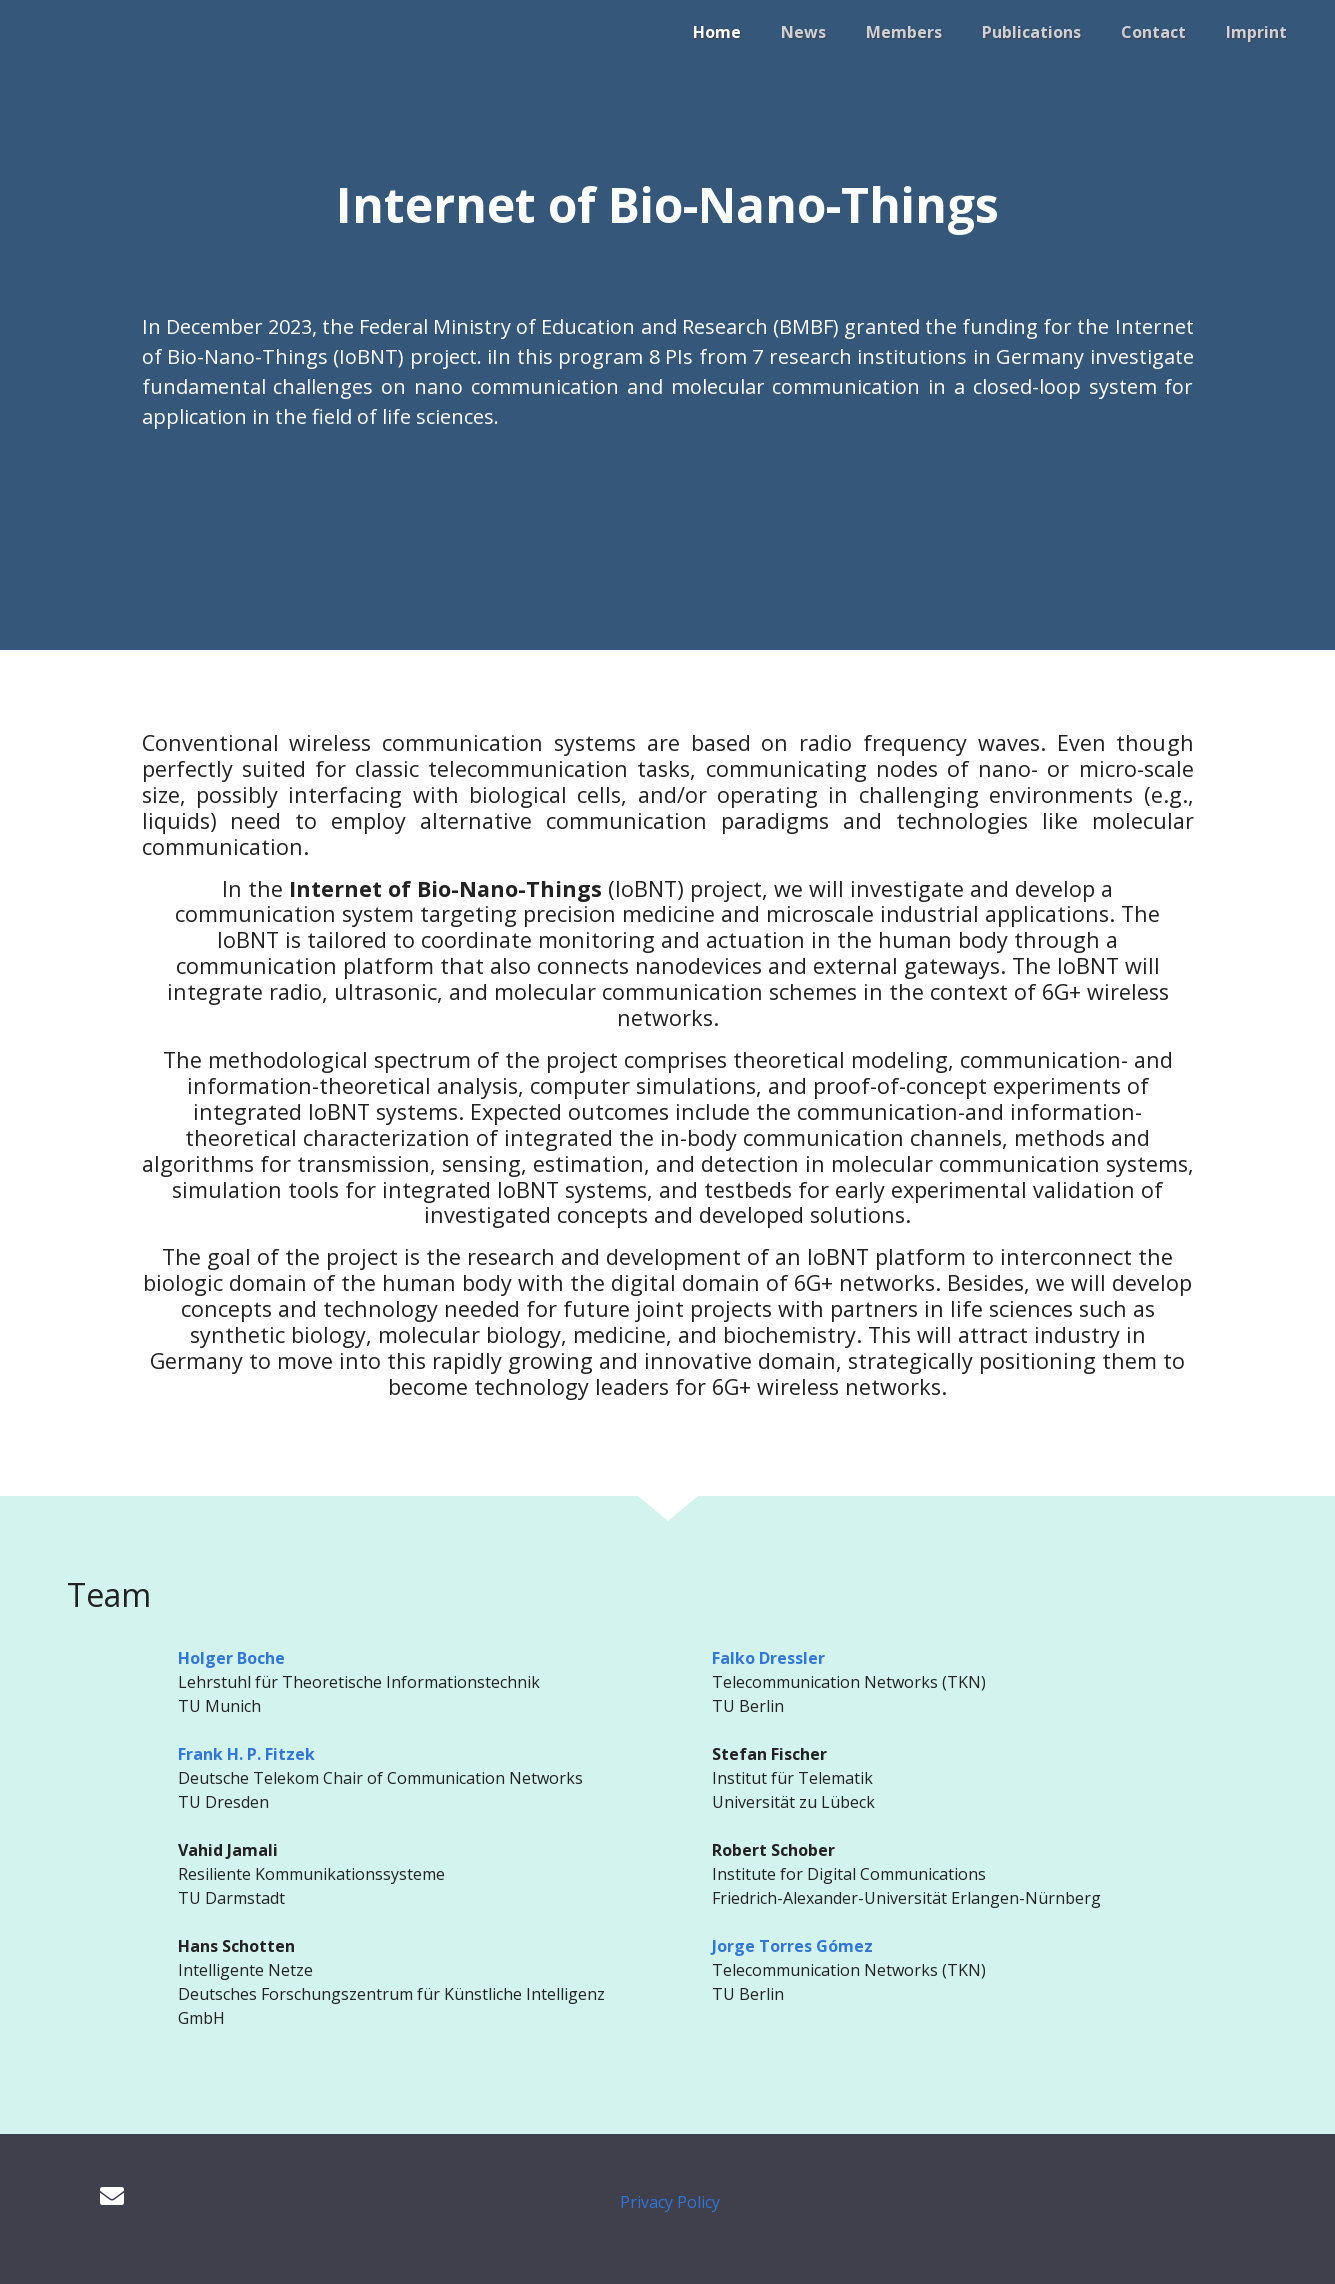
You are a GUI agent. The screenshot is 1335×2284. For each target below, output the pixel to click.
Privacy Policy (670, 2202)
